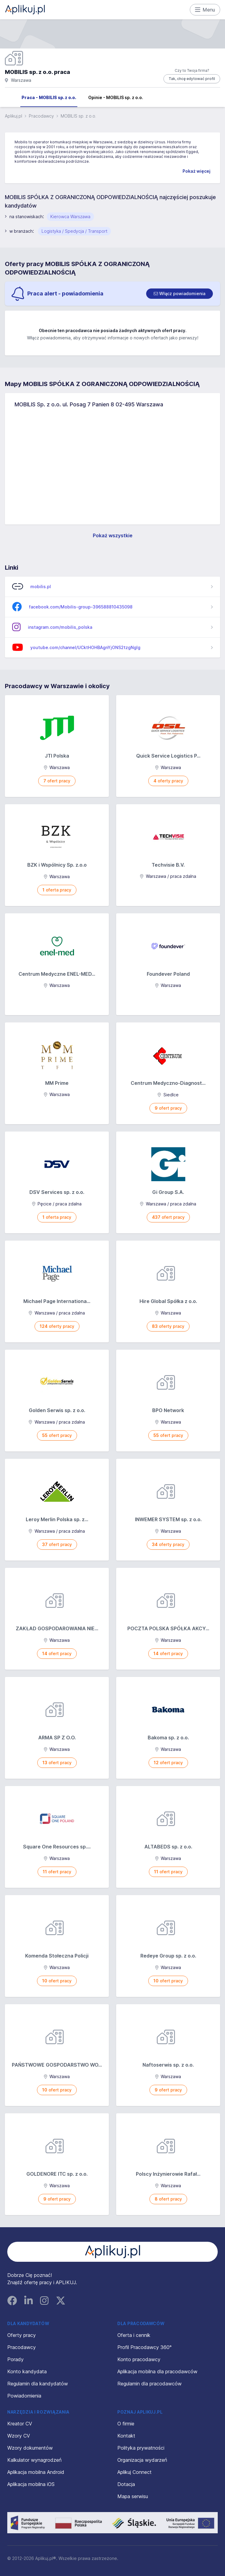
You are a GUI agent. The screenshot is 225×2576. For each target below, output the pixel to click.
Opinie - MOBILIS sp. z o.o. (115, 97)
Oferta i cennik (133, 2335)
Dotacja (126, 2484)
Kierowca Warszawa (70, 216)
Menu (205, 10)
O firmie (125, 2424)
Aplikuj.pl (13, 115)
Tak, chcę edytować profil (192, 78)
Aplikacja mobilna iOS (31, 2484)
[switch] (179, 293)
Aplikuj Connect (134, 2472)
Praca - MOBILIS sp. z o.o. (49, 97)
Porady (15, 2359)
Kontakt (126, 2436)
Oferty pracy (21, 2335)
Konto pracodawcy (138, 2359)
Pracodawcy (41, 115)
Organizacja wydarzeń (142, 2460)
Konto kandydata (27, 2371)
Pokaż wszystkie (113, 535)
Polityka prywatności (140, 2448)
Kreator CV (19, 2424)
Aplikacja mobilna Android (35, 2472)
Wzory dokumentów (30, 2448)
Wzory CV (18, 2436)
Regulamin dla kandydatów (37, 2384)
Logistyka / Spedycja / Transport (74, 231)
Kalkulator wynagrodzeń (34, 2460)
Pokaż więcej (196, 171)
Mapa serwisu (132, 2496)
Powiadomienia (24, 2396)
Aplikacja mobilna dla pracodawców (157, 2371)
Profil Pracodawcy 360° (144, 2347)
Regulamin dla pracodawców (149, 2384)
